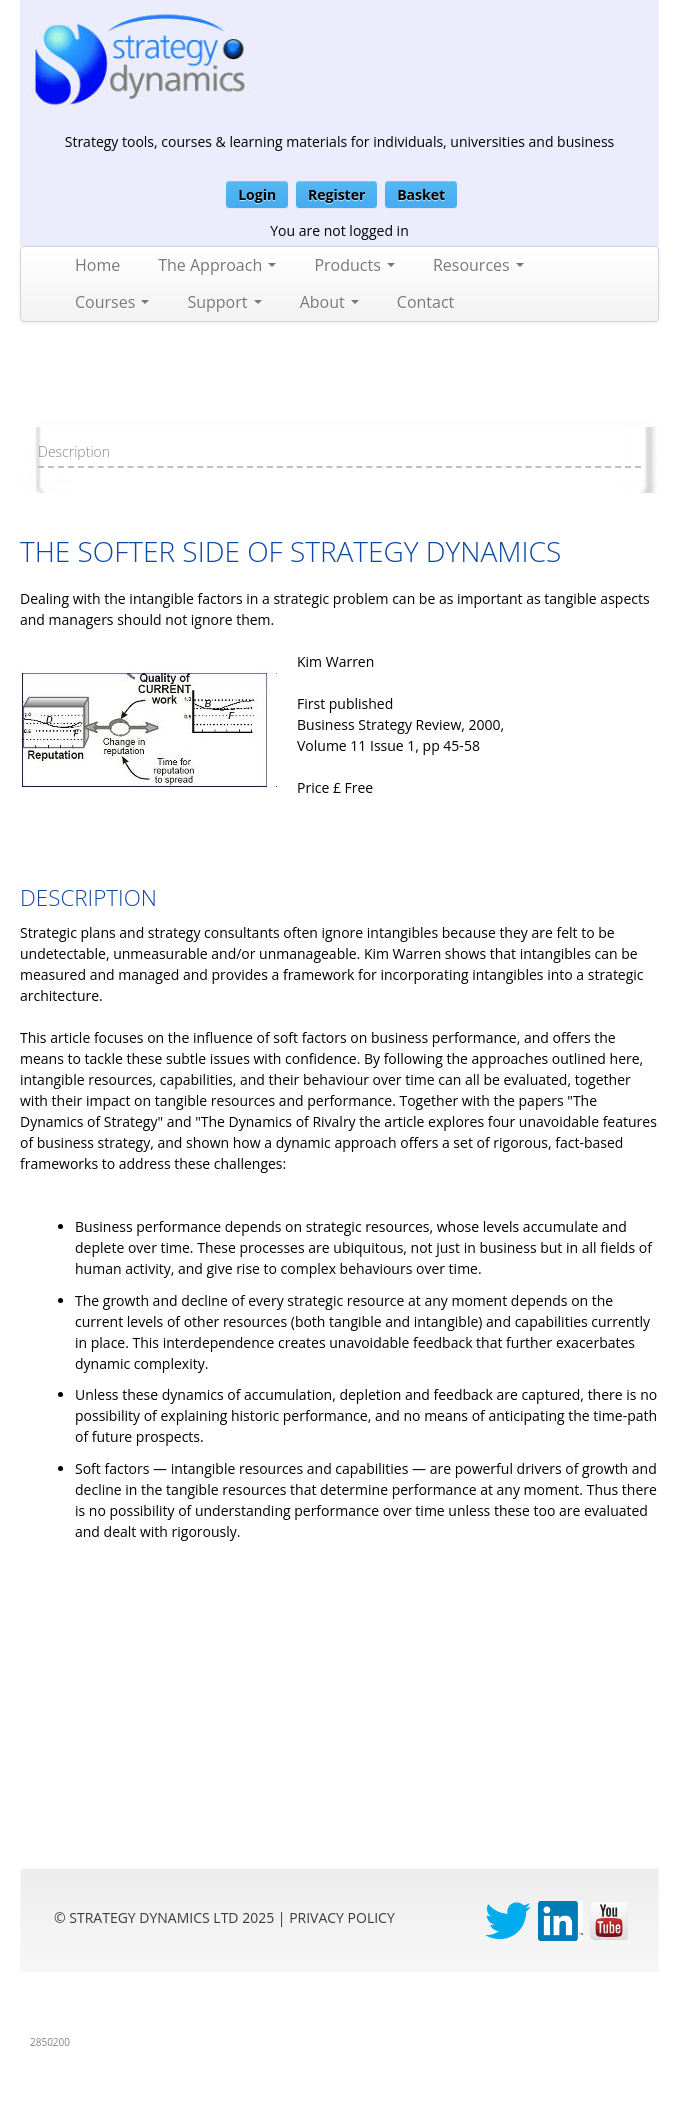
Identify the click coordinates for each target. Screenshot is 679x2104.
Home (97, 265)
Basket (421, 194)
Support (224, 302)
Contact (425, 302)
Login (257, 194)
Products (354, 265)
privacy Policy (342, 1917)
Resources (478, 265)
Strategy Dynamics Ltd (153, 1917)
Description (74, 451)
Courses (112, 302)
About (329, 302)
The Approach (217, 265)
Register (336, 194)
